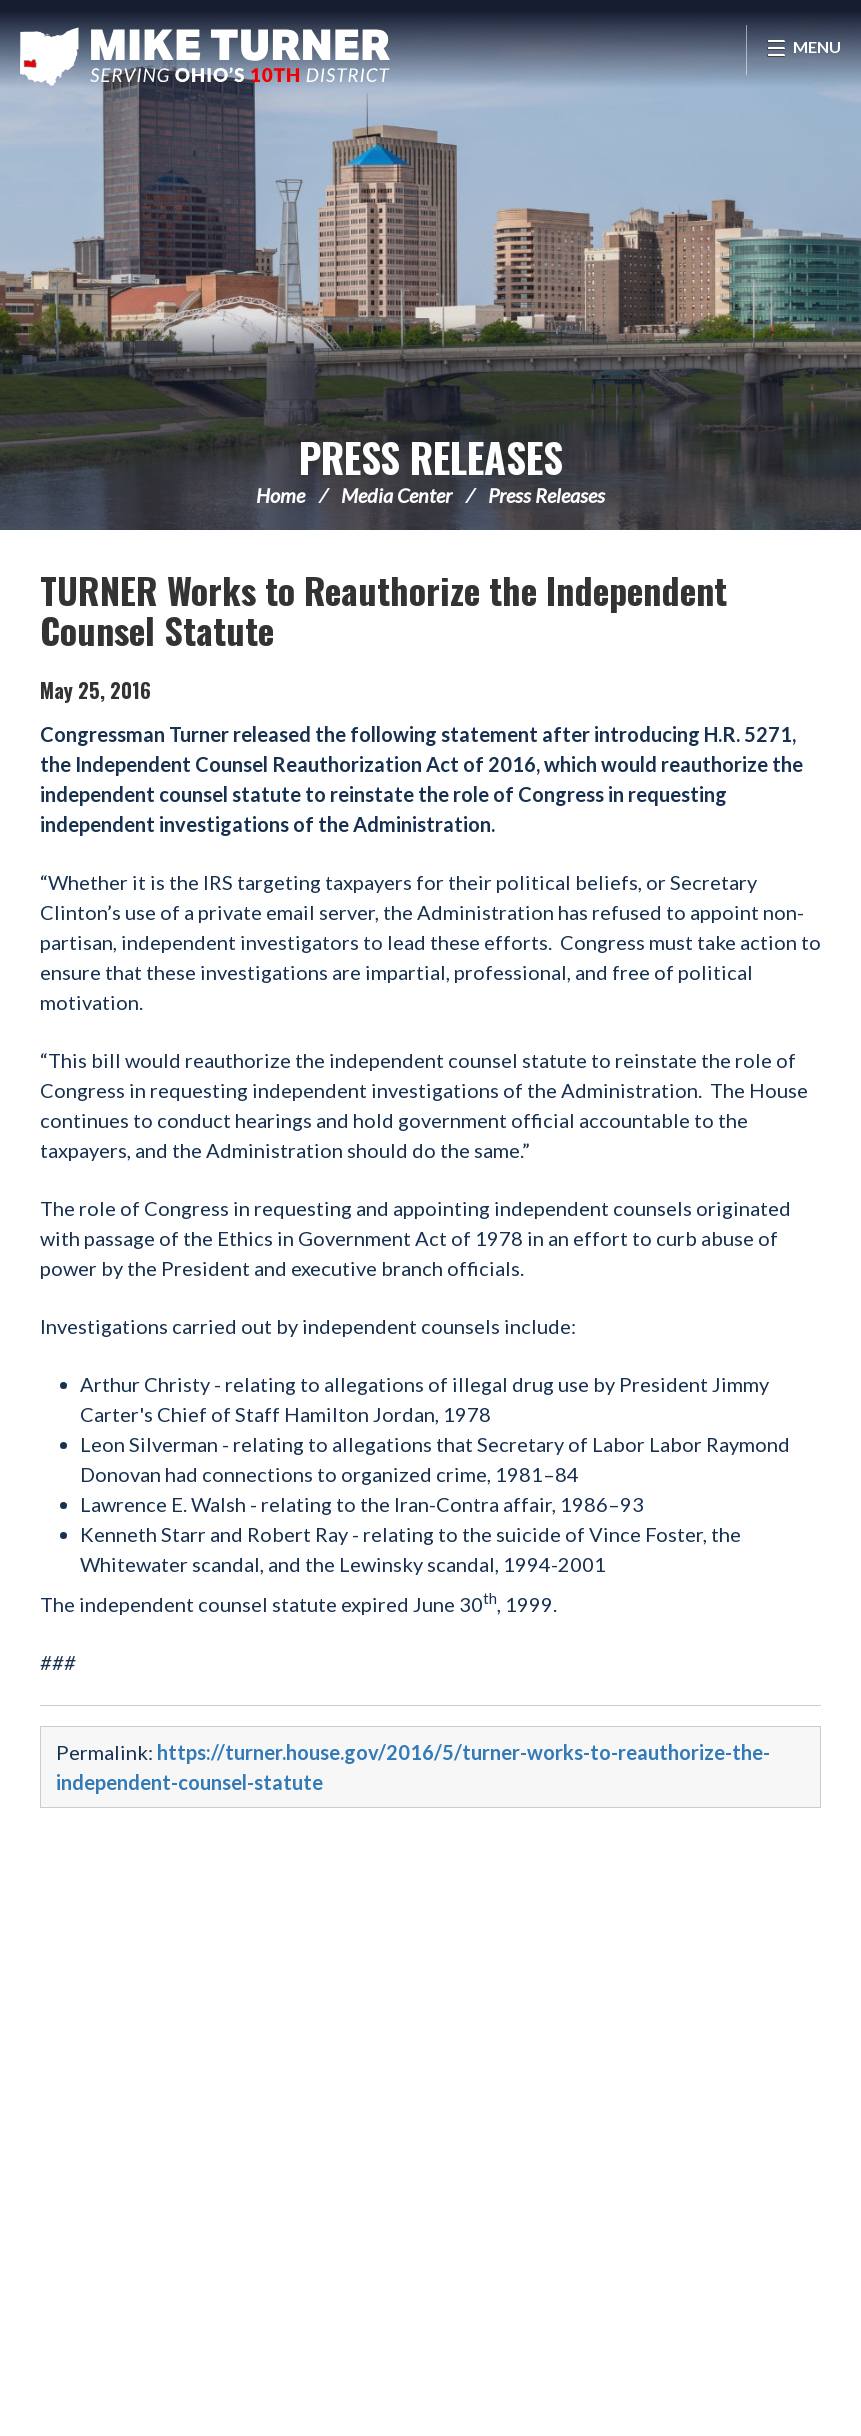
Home (280, 495)
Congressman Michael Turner (205, 56)
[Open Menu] (803, 50)
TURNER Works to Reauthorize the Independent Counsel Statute (383, 609)
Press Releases (431, 457)
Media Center (396, 495)
